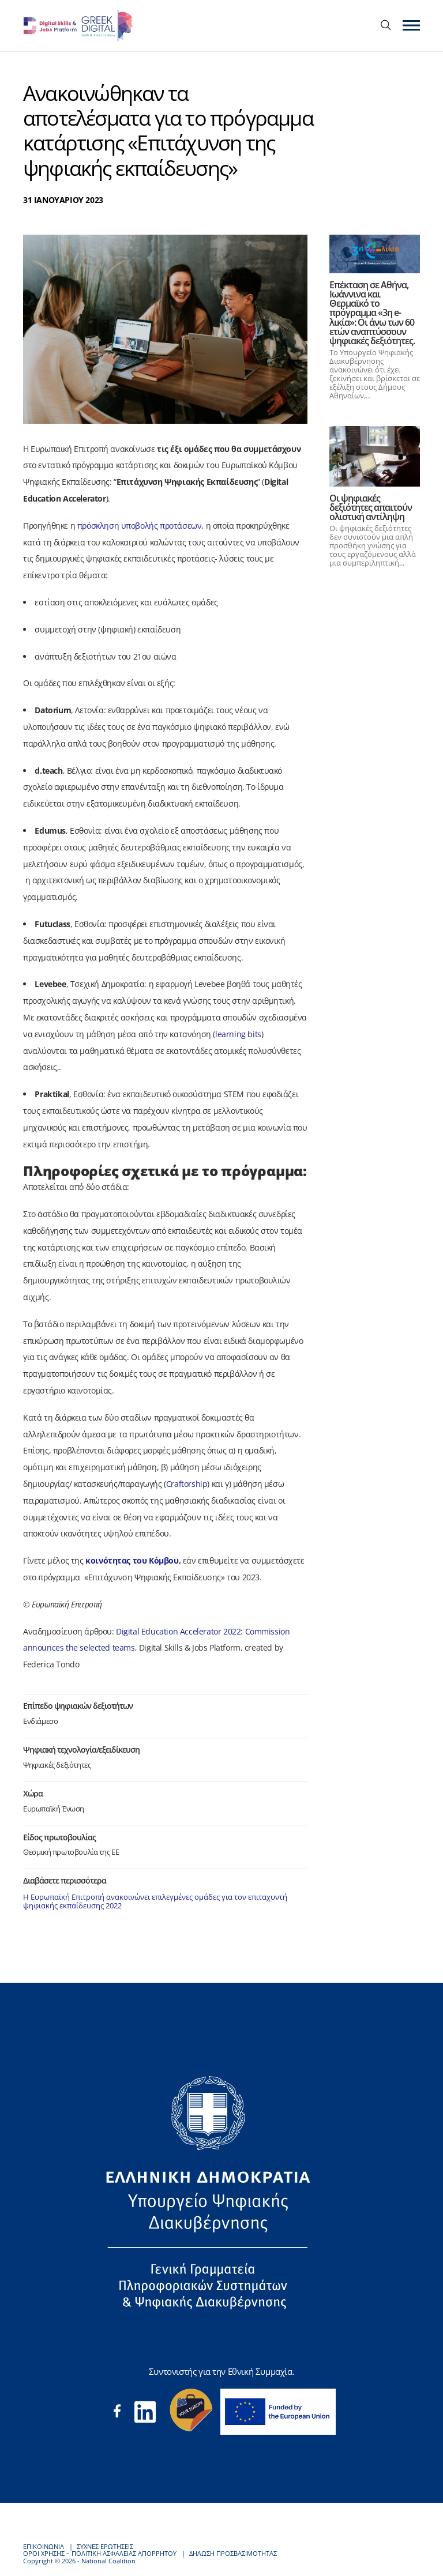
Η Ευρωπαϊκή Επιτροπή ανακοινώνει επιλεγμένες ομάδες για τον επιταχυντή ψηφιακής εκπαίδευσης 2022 (155, 1901)
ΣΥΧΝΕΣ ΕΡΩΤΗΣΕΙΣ (105, 2546)
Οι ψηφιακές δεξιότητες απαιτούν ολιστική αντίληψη (370, 507)
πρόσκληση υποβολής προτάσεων (139, 525)
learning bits (238, 1034)
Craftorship (187, 1483)
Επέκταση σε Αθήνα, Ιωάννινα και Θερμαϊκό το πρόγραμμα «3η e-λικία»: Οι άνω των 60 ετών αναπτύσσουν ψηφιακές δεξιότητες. (372, 312)
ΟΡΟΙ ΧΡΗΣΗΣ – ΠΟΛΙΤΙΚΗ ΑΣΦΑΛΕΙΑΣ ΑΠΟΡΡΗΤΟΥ (100, 2553)
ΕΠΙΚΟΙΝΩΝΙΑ (43, 2546)
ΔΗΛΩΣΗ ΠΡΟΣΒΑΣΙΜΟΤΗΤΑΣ (233, 2553)
